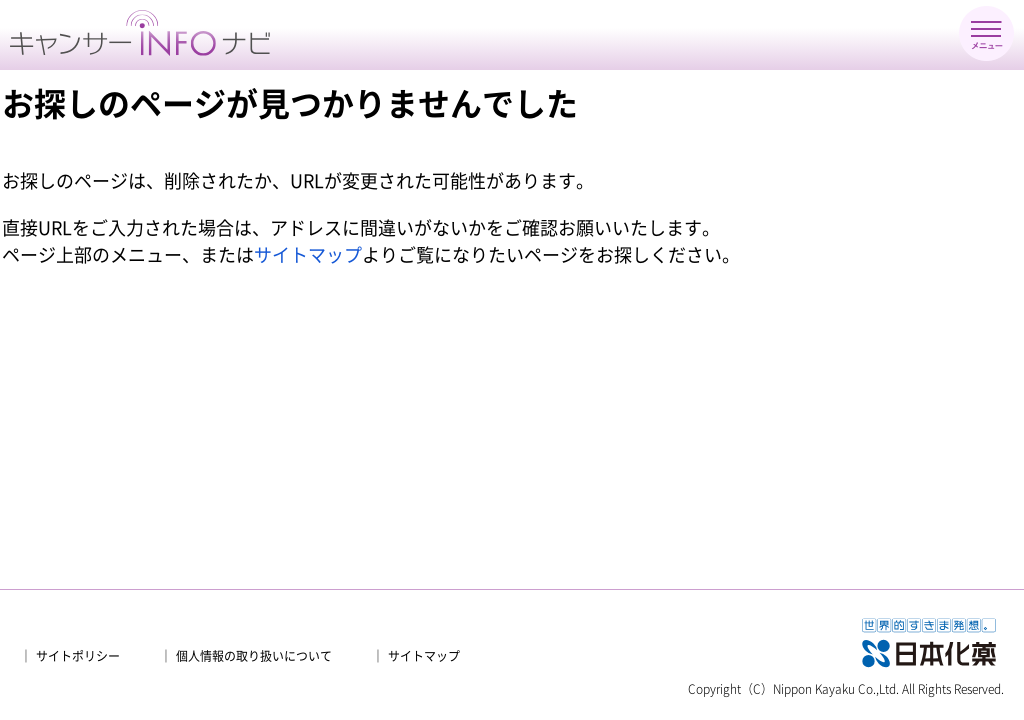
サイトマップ (308, 255)
